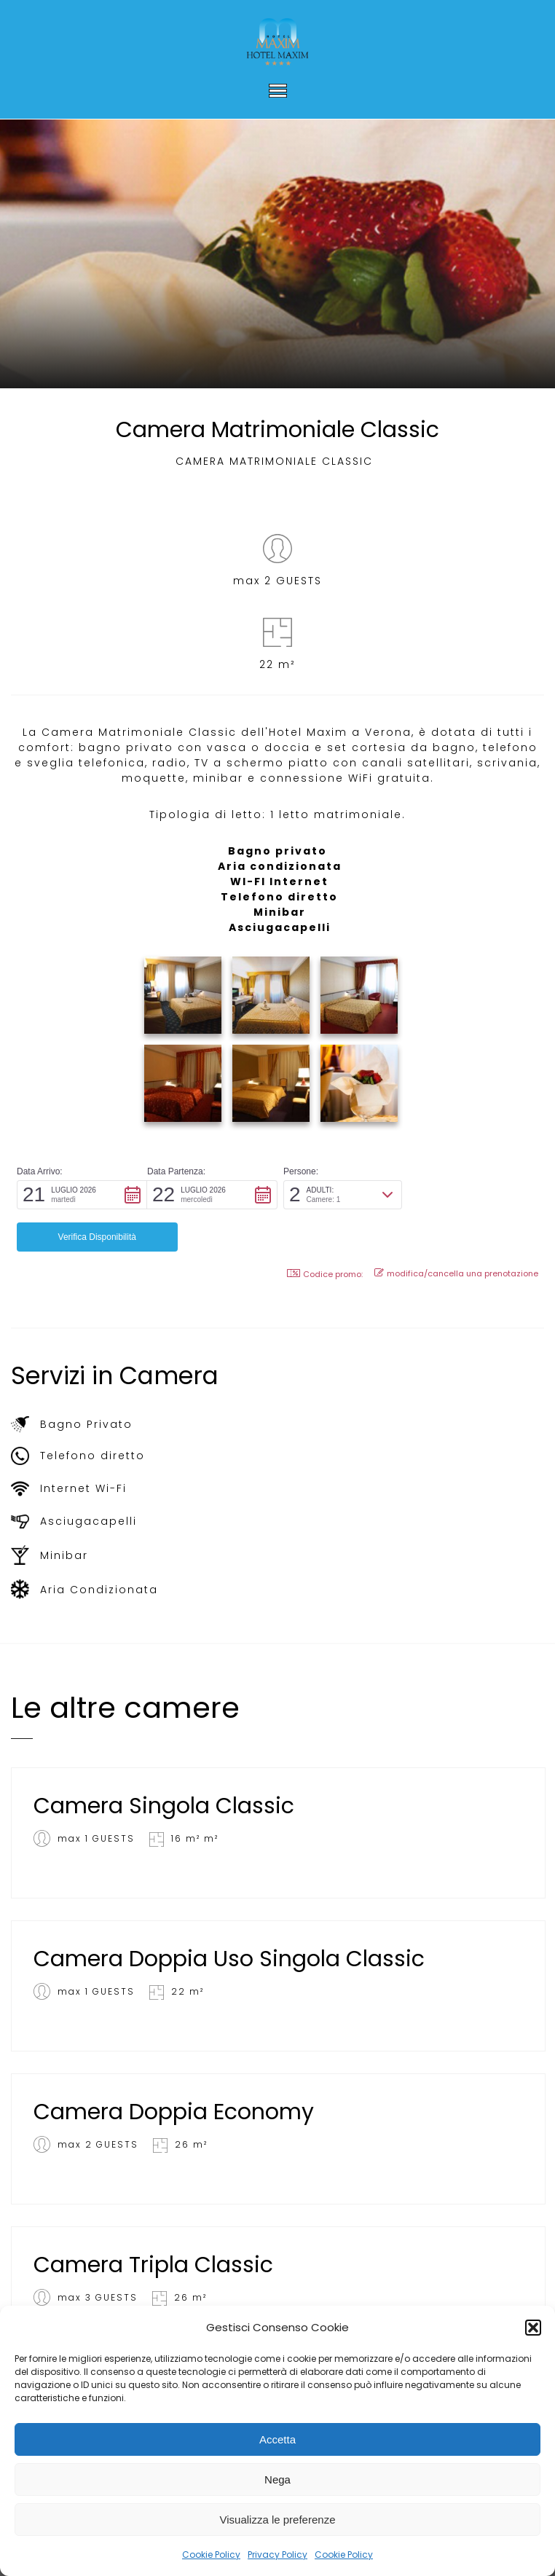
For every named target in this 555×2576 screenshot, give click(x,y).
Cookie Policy (211, 2554)
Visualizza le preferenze (278, 2519)
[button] (533, 2327)
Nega (277, 2479)
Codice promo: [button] (325, 1232)
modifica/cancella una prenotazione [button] (456, 1231)
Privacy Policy (277, 2554)
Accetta (277, 2439)
